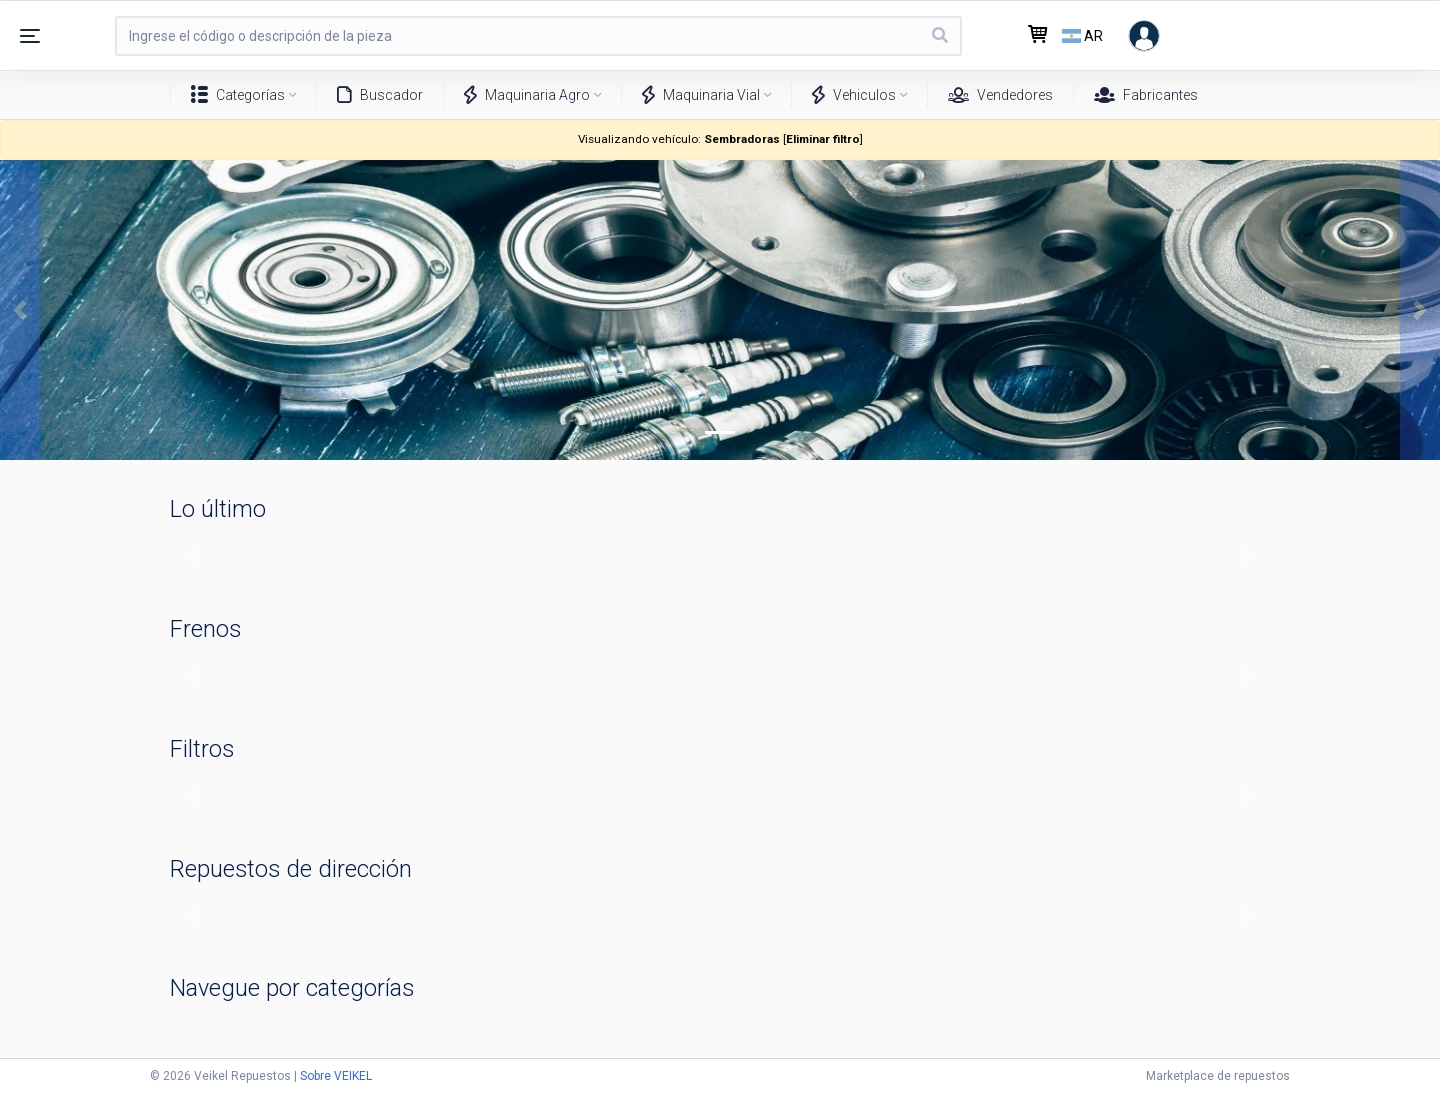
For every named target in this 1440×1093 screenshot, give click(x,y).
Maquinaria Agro (527, 95)
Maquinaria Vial (701, 95)
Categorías (238, 95)
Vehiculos (854, 95)
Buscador (380, 95)
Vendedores (1000, 95)
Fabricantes (1146, 95)
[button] (20, 310)
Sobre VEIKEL (336, 1076)
